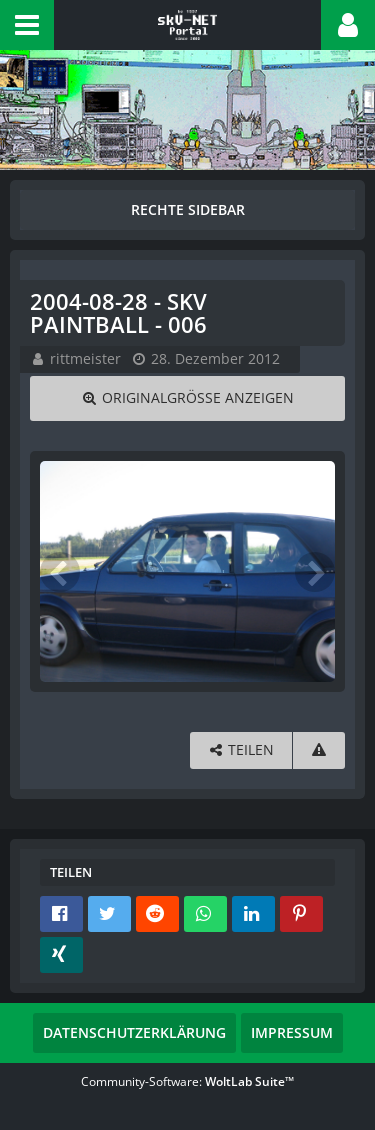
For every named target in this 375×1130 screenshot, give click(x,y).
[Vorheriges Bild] (60, 572)
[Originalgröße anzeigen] (187, 398)
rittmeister (85, 358)
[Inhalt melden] (319, 750)
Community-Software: (187, 1081)
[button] (27, 25)
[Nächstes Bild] (315, 572)
